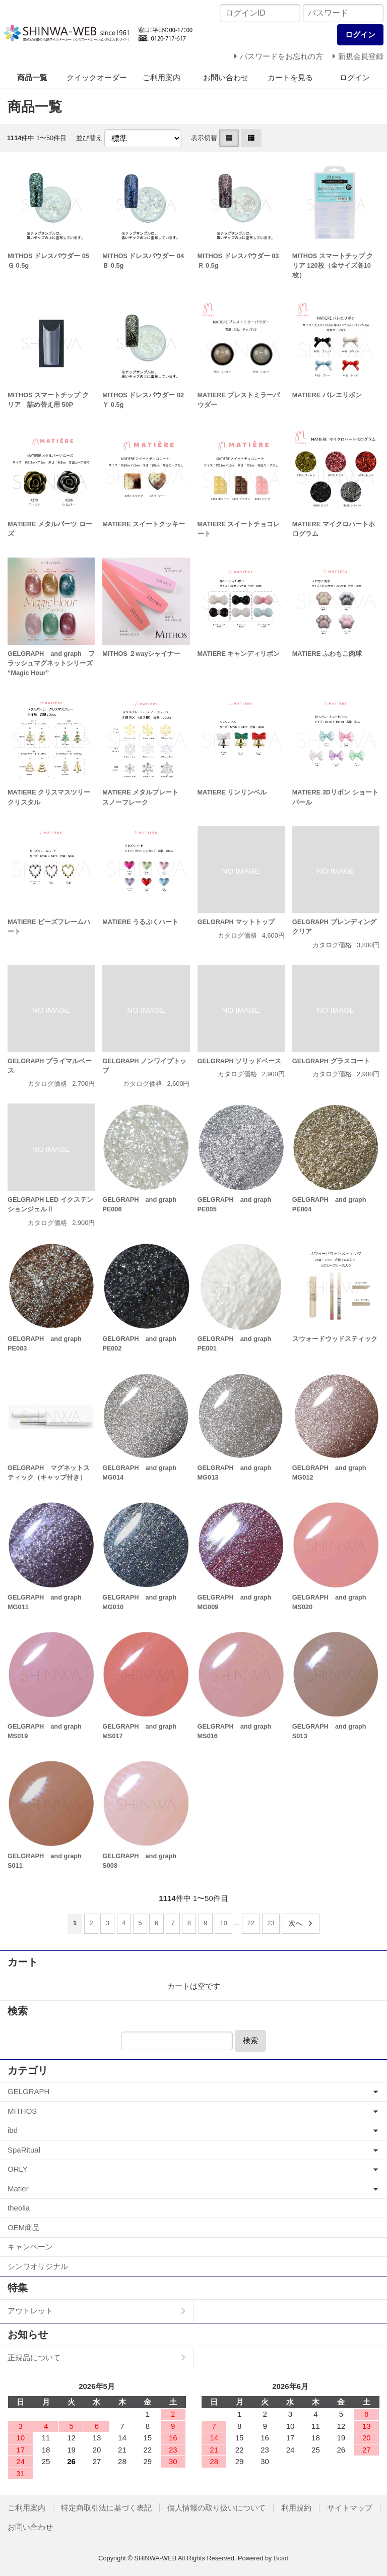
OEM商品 (24, 2227)
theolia (19, 2207)
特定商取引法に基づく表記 (106, 2507)
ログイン (355, 77)
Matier (18, 2188)
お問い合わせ (225, 77)
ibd (13, 2130)
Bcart (281, 2558)
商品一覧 (32, 77)
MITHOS (22, 2111)
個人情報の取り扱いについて (216, 2507)
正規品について (34, 2357)
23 (270, 1923)
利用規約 (296, 2507)
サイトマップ (349, 2507)
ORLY (18, 2169)
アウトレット (30, 2310)
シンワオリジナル (38, 2266)
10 (223, 1923)
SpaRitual (24, 2149)
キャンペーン (30, 2246)
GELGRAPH (28, 2091)
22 (250, 1923)
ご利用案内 (161, 77)
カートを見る (290, 77)
